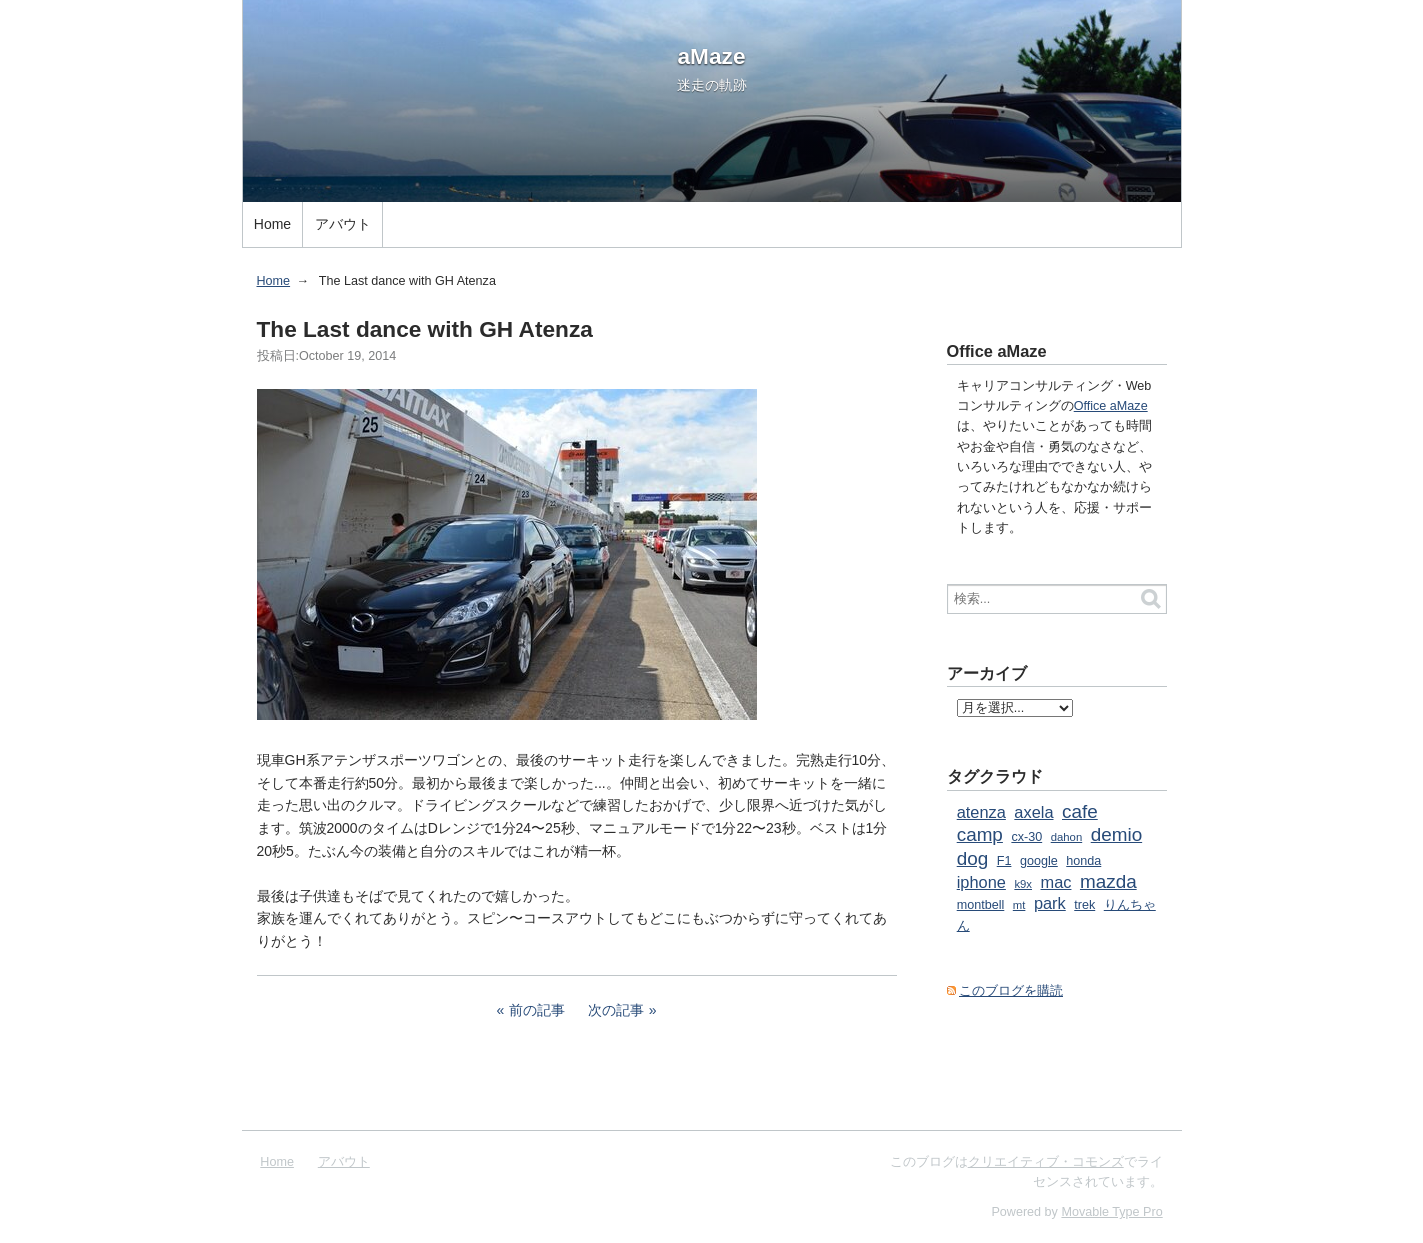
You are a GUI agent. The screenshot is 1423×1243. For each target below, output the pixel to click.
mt (1019, 905)
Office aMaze (1111, 406)
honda (1083, 861)
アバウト (343, 224)
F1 (1004, 861)
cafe (1080, 811)
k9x (1023, 884)
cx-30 (1026, 837)
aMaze (712, 56)
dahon (1067, 837)
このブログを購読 (1011, 991)
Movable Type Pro (1111, 1212)
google (1039, 861)
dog (973, 858)
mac (1056, 882)
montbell (981, 905)
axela (1033, 812)
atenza (981, 812)
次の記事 (616, 1010)
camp (980, 834)
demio (1116, 834)
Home (272, 224)
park (1050, 903)
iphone (981, 882)
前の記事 (537, 1010)
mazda (1108, 881)
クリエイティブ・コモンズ (1046, 1162)
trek (1084, 905)
